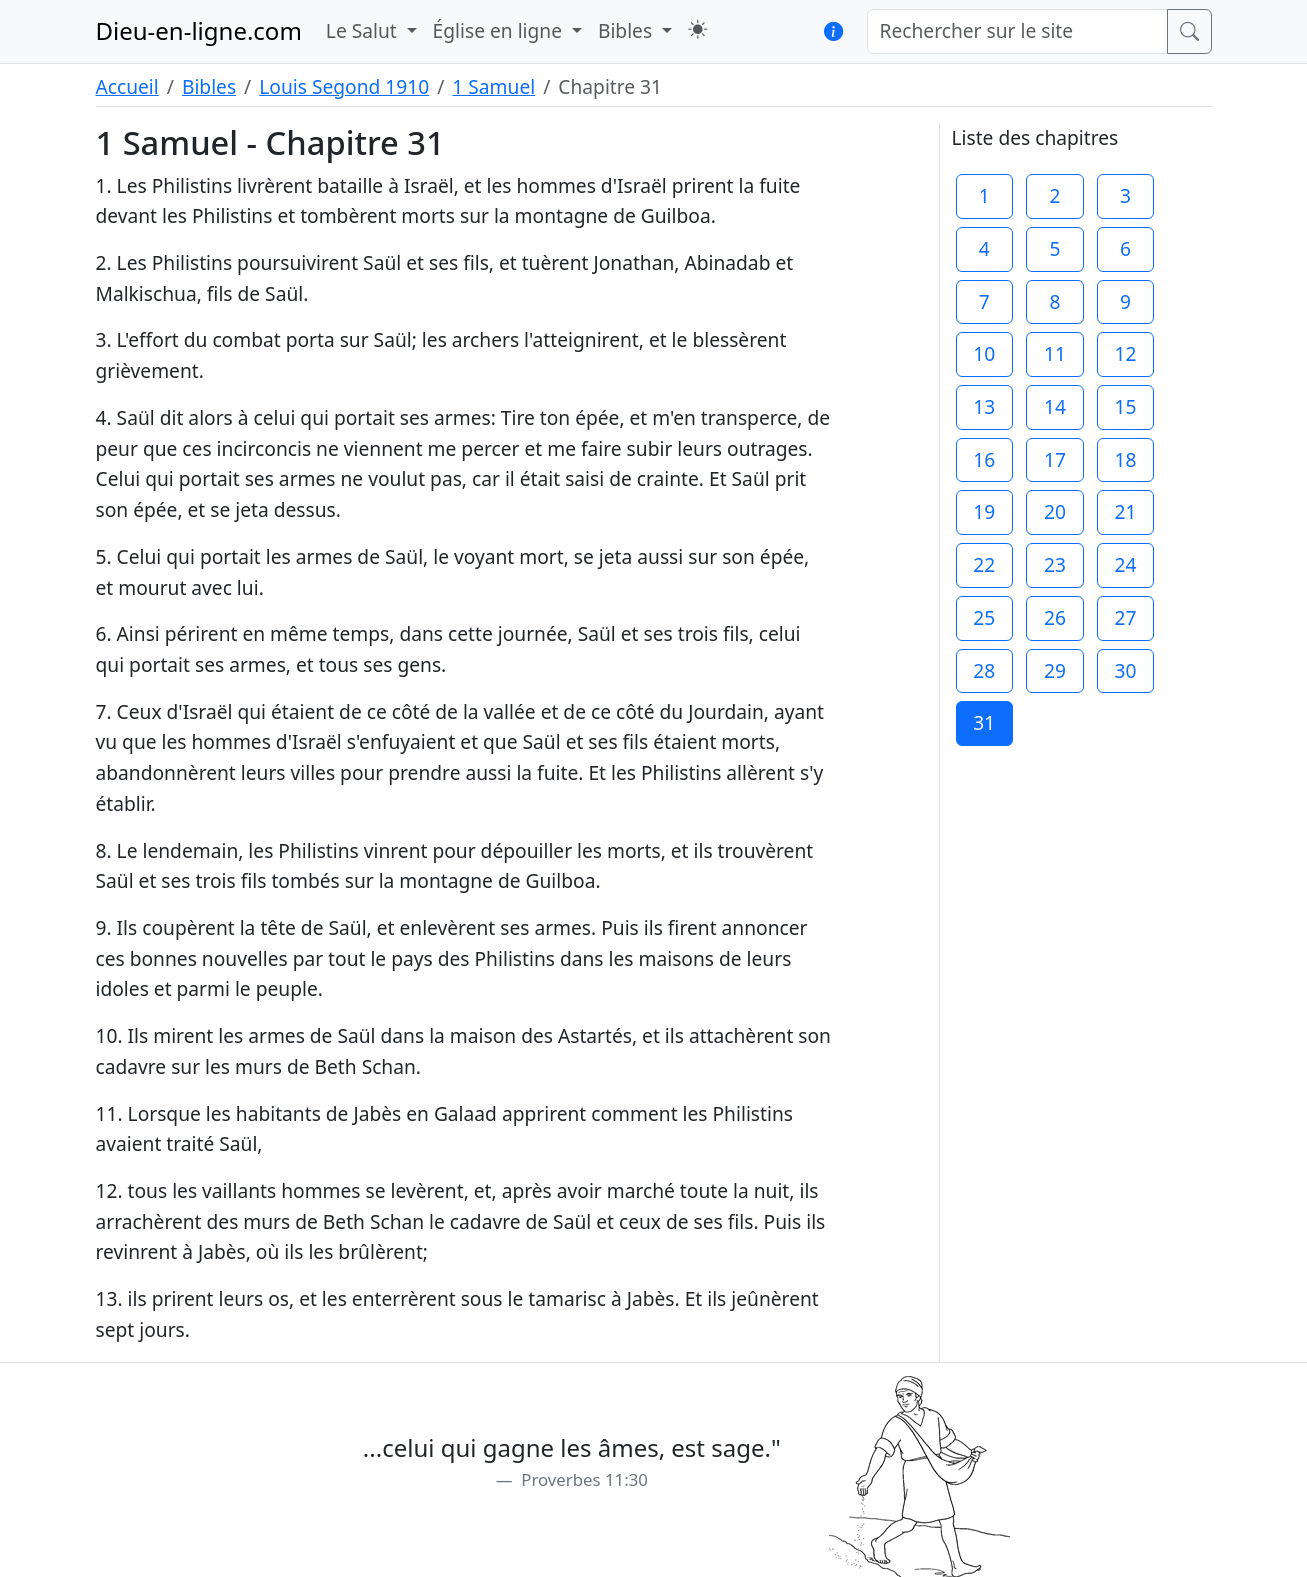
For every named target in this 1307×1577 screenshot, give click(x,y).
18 (1126, 459)
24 (1126, 564)
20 (1055, 511)
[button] (697, 29)
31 (984, 722)
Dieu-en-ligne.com (199, 30)
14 (1055, 406)
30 (1126, 670)
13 (984, 406)
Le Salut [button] (364, 30)
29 (1055, 670)
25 (984, 617)
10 (984, 353)
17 (1055, 459)
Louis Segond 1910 (344, 86)
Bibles (209, 86)
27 (1126, 617)
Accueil (127, 86)
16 (984, 459)
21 (1126, 511)
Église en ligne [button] (500, 30)
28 (984, 670)
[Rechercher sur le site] (1017, 31)
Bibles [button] (627, 30)
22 (984, 564)
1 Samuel (493, 86)
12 (1126, 353)
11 (1055, 353)
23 (1055, 564)
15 (1126, 406)
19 (984, 511)
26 (1055, 617)
